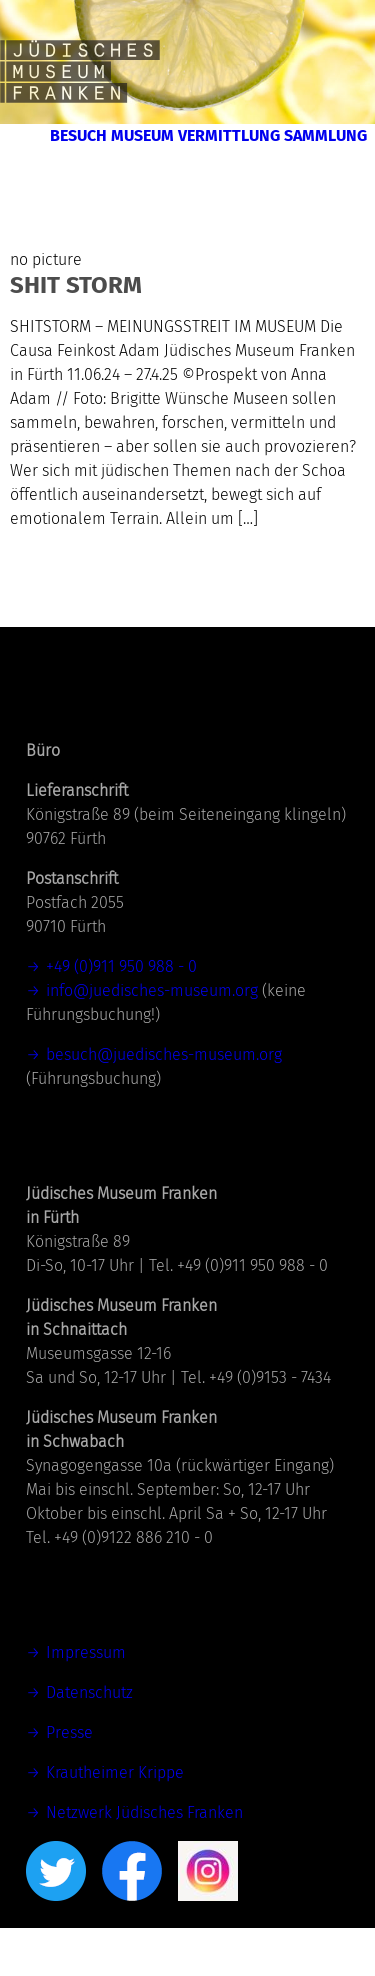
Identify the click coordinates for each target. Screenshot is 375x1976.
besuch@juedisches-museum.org (164, 1102)
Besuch (206, 142)
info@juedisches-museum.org (152, 1038)
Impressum (86, 1700)
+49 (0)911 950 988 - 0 (121, 1014)
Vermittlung (147, 178)
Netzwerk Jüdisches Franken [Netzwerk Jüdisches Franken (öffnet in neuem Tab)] (144, 1860)
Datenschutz (89, 1740)
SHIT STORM (76, 333)
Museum (318, 142)
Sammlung (305, 178)
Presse (69, 1780)
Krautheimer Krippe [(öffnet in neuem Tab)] (115, 1820)
